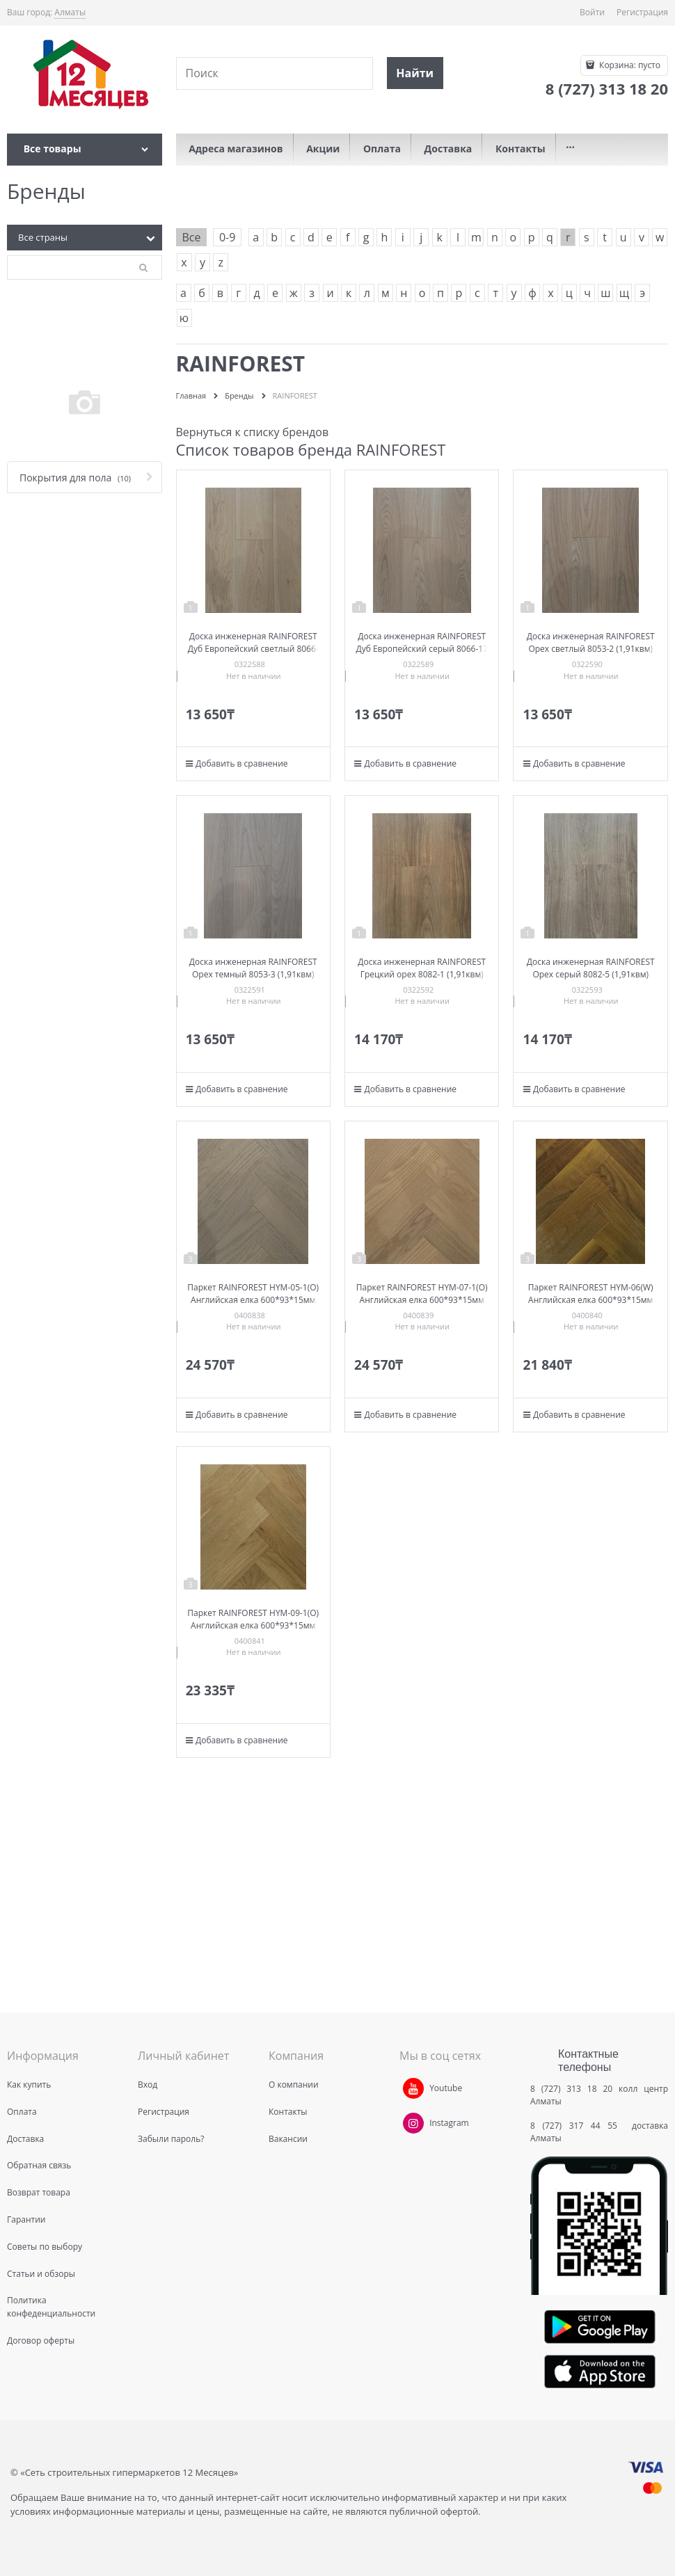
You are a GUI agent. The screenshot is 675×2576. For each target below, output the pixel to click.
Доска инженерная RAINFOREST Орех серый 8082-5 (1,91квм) (591, 968)
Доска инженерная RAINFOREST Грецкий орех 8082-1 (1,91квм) (422, 968)
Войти (592, 12)
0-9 (227, 237)
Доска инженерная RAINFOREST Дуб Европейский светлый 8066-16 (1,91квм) (253, 648)
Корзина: (628, 65)
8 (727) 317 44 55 (577, 2125)
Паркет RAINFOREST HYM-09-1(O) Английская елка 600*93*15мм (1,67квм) (253, 1625)
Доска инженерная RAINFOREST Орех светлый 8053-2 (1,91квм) (591, 642)
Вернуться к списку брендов (252, 432)
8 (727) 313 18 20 (571, 2089)
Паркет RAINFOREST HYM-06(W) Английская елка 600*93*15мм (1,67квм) (590, 1299)
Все (191, 237)
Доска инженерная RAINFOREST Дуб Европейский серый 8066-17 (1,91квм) (422, 648)
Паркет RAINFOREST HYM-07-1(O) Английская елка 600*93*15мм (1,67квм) (422, 1299)
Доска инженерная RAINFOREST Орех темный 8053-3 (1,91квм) (253, 968)
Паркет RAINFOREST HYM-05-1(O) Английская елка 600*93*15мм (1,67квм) (253, 1299)
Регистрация (642, 12)
